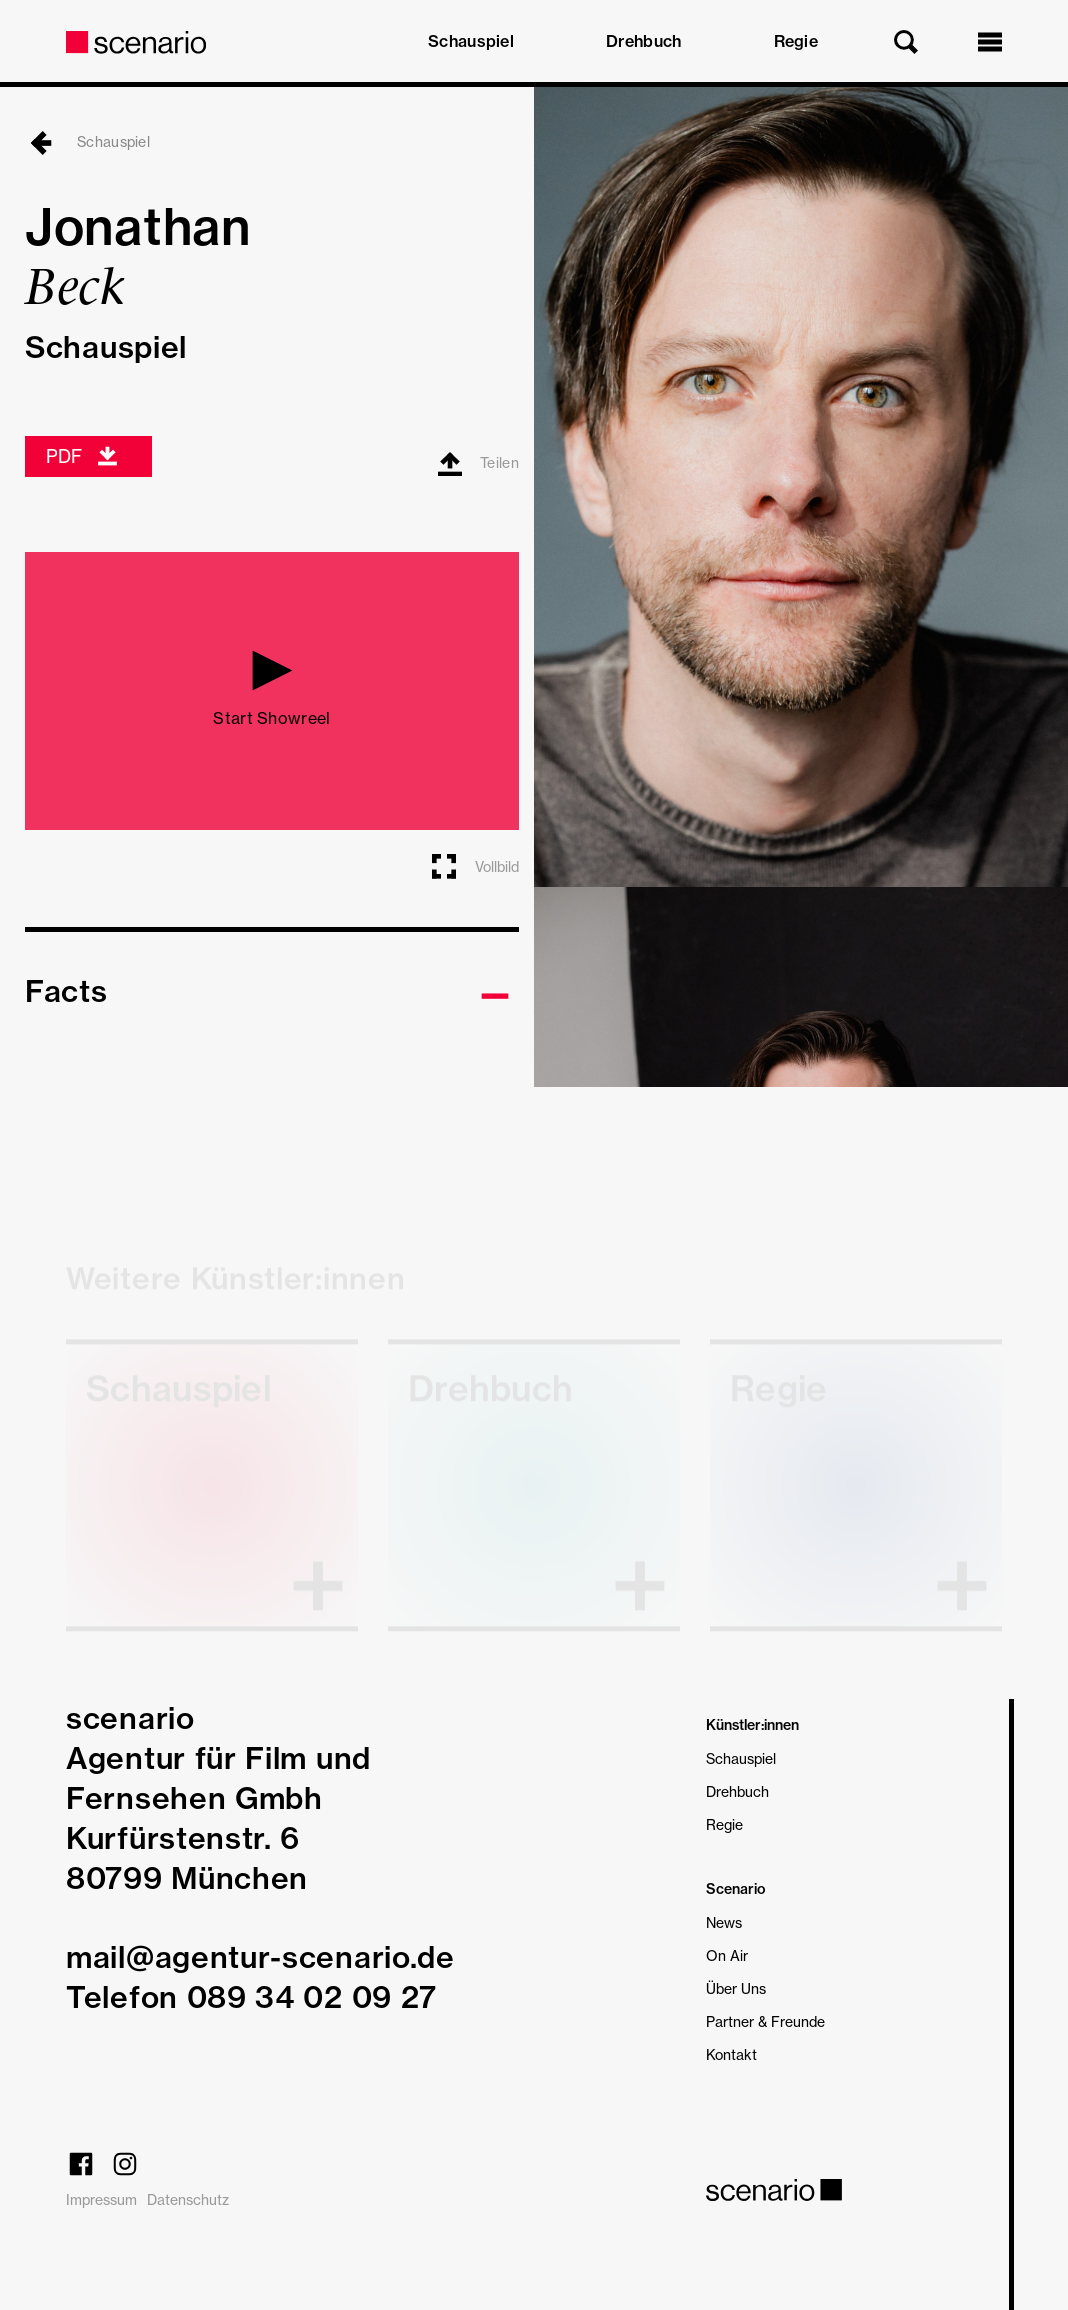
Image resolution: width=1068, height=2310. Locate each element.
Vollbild (473, 866)
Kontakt (731, 2054)
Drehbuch (643, 41)
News (724, 1922)
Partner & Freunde (765, 2021)
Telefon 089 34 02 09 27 (251, 1997)
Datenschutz (188, 2199)
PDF (83, 456)
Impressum (101, 2199)
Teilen (478, 464)
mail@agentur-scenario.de (260, 1957)
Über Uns (736, 1988)
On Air (727, 1955)
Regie (796, 41)
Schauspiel (471, 41)
